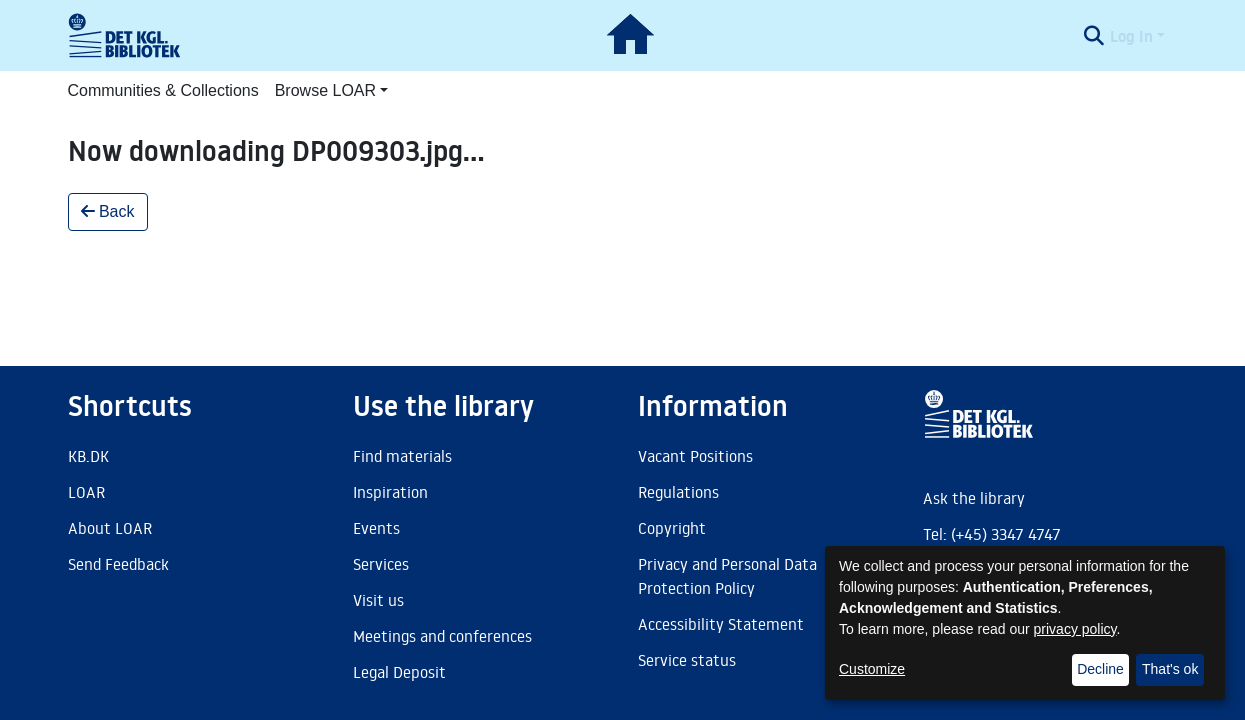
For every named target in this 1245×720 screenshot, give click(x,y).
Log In (1131, 36)
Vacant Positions (695, 456)
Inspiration (390, 492)
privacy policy (1075, 629)
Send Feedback (118, 564)
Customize (872, 669)
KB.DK (88, 456)
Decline (1100, 669)
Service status (687, 660)
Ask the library (974, 498)
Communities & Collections (163, 90)
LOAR (86, 492)
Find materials (402, 456)
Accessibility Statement (721, 624)
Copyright (672, 528)
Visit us (378, 600)
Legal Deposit (399, 672)
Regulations (678, 492)
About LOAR (110, 528)
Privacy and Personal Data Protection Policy (727, 576)
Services (381, 564)
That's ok (1170, 669)
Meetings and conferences (442, 636)
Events (376, 528)
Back (108, 211)
